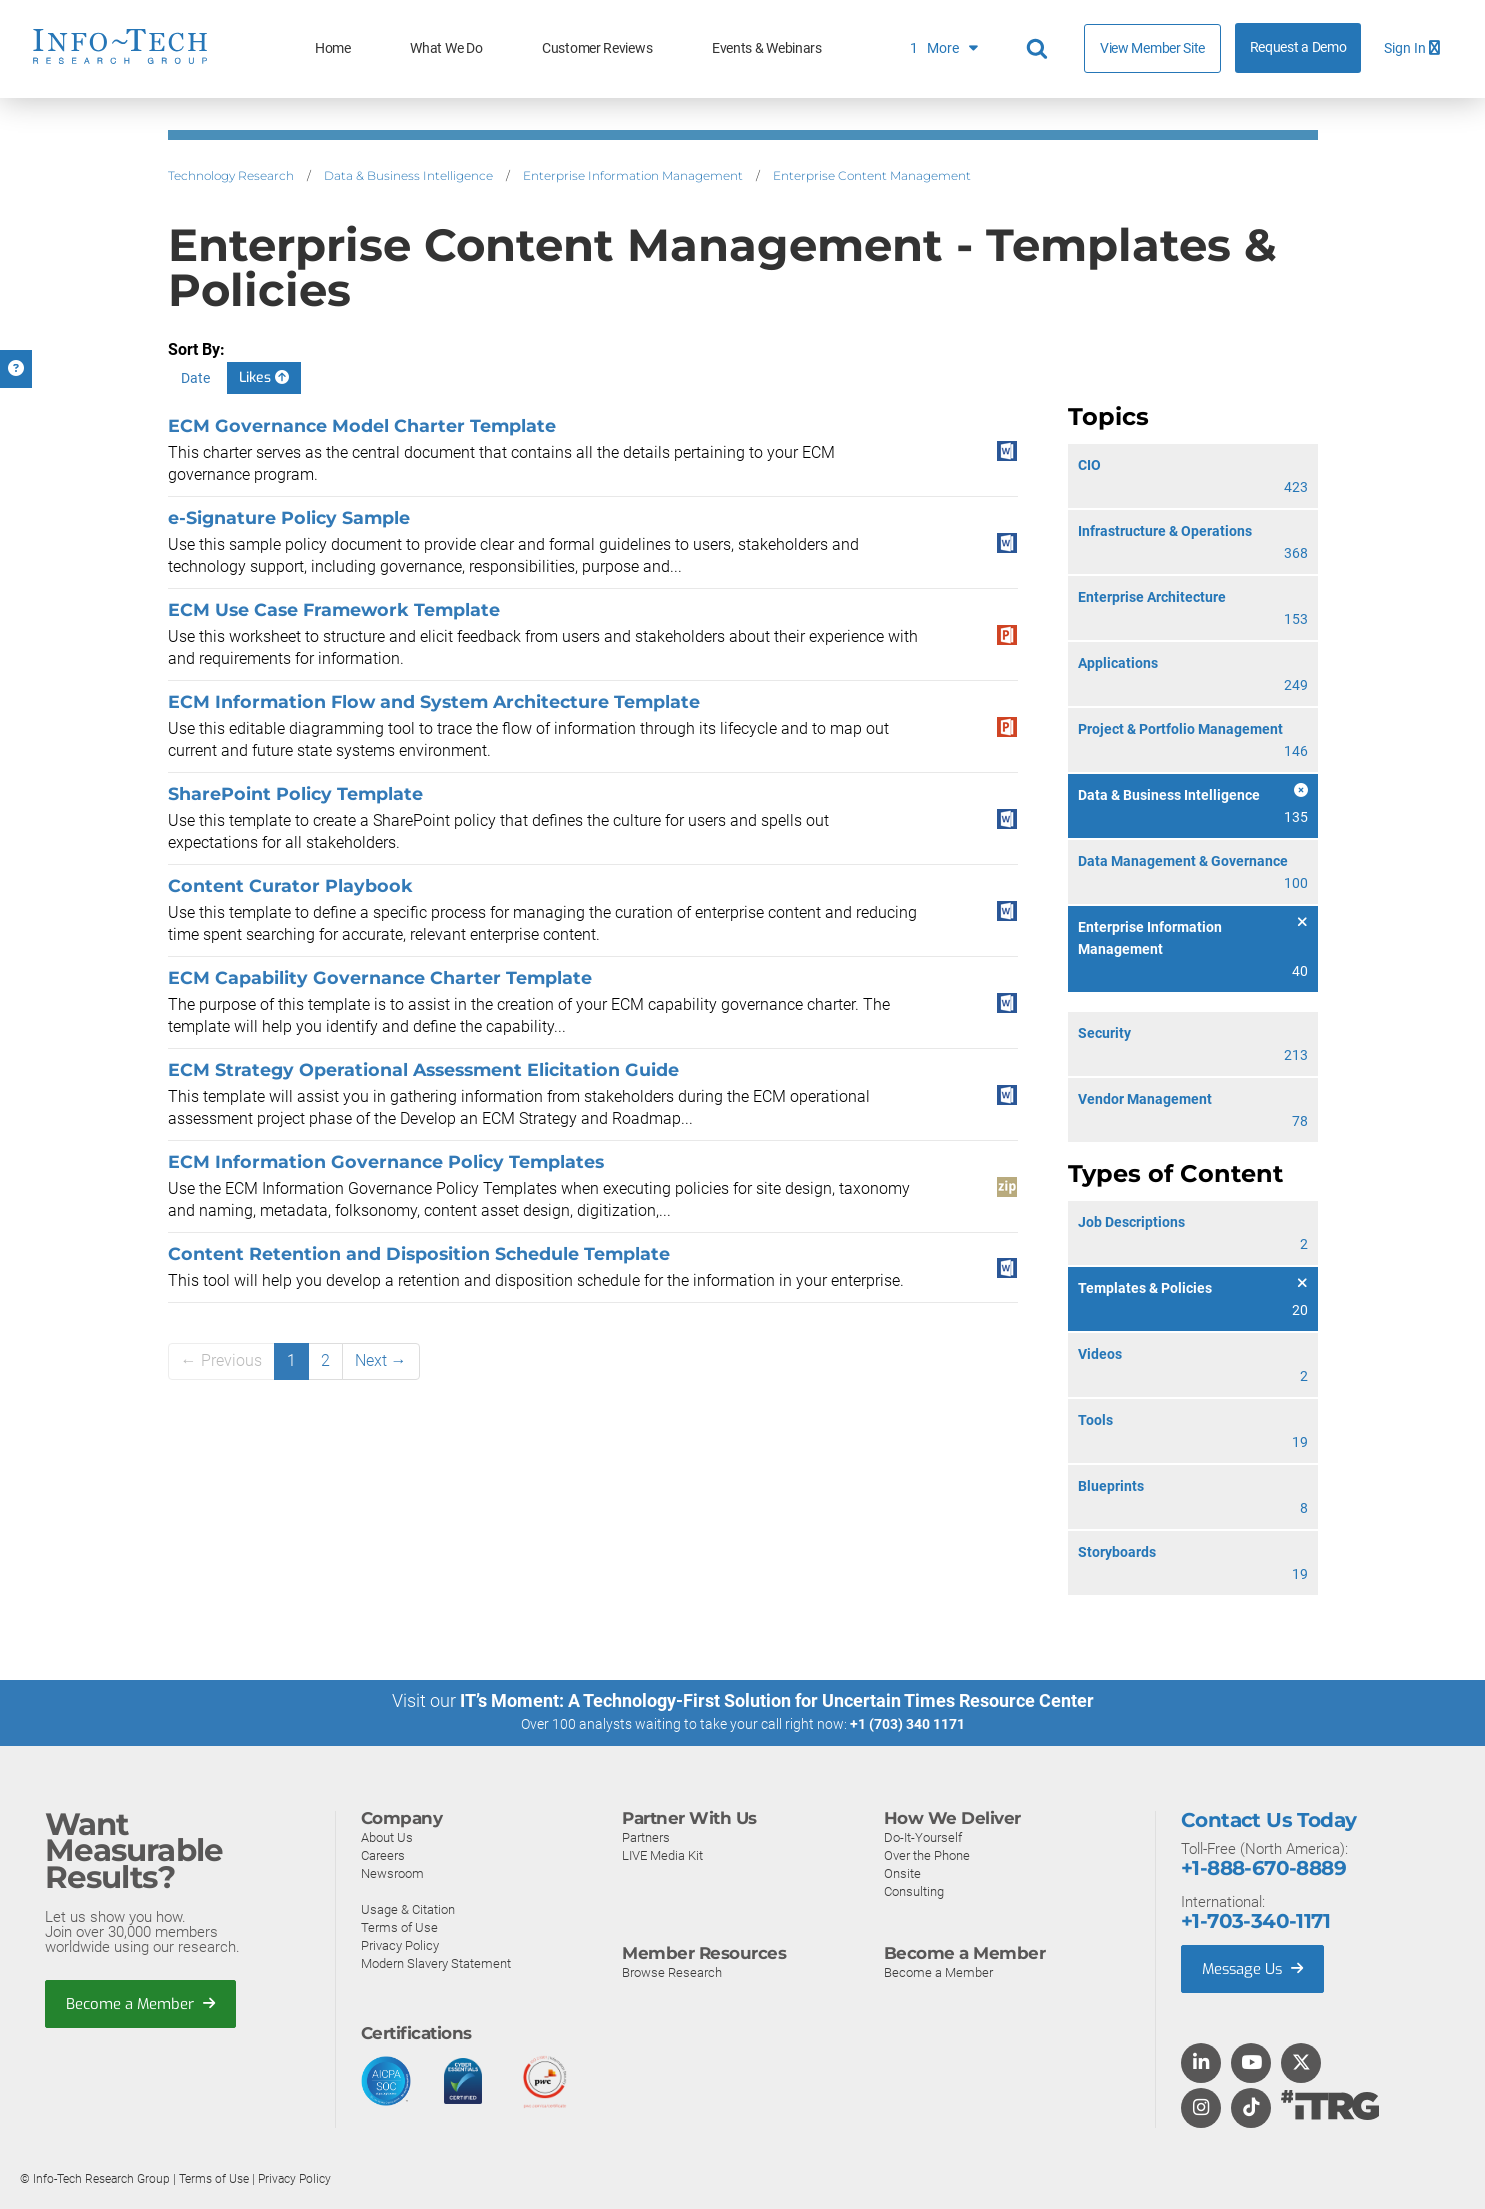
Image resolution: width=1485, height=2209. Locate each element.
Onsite (902, 1872)
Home (333, 48)
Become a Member (141, 2003)
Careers (383, 1854)
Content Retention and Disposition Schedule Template (419, 1253)
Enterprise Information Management (633, 175)
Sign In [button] (1412, 48)
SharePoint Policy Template (295, 793)
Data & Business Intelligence (408, 175)
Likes (264, 377)
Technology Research (231, 175)
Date (195, 378)
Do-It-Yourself (923, 1836)
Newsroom (392, 1872)
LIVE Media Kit (662, 1854)
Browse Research (672, 1971)
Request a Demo (1298, 47)
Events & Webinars (767, 48)
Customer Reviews (597, 48)
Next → (381, 1360)
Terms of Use (399, 1926)
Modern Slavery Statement (436, 1962)
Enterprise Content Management (872, 175)
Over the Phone (927, 1854)
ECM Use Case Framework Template (334, 609)
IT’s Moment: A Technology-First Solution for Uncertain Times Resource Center (777, 1700)
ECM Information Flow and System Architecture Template (434, 701)
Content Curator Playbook (290, 885)
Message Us (1254, 1968)
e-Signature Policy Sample (289, 517)
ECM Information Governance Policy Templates (386, 1161)
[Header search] (1040, 49)
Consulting (914, 1890)
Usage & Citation (408, 1908)
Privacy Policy (400, 1944)
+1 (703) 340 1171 (907, 1724)
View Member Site (1152, 48)
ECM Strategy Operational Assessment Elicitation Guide (423, 1069)
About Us (387, 1836)
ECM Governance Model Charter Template (362, 425)
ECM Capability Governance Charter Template (380, 977)
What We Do (446, 48)
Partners (646, 1836)
